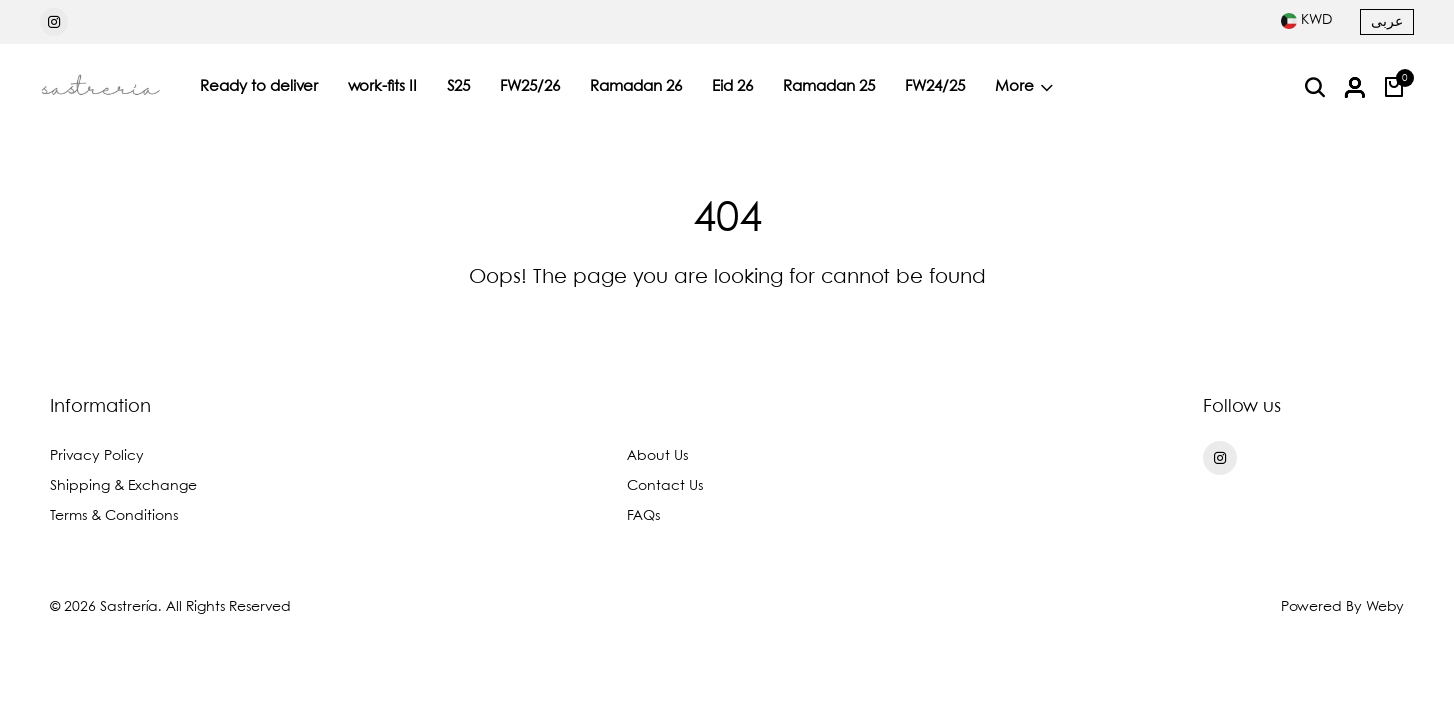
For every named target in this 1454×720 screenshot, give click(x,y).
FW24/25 (935, 87)
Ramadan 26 (636, 87)
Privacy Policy (97, 456)
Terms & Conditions (114, 516)
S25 (458, 87)
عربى (1387, 22)
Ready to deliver (259, 87)
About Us (657, 456)
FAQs (643, 516)
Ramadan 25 (829, 87)
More (1024, 87)
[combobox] (1306, 20)
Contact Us (665, 486)
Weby (1385, 607)
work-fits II (382, 87)
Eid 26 (732, 87)
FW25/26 (530, 87)
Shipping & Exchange (123, 486)
